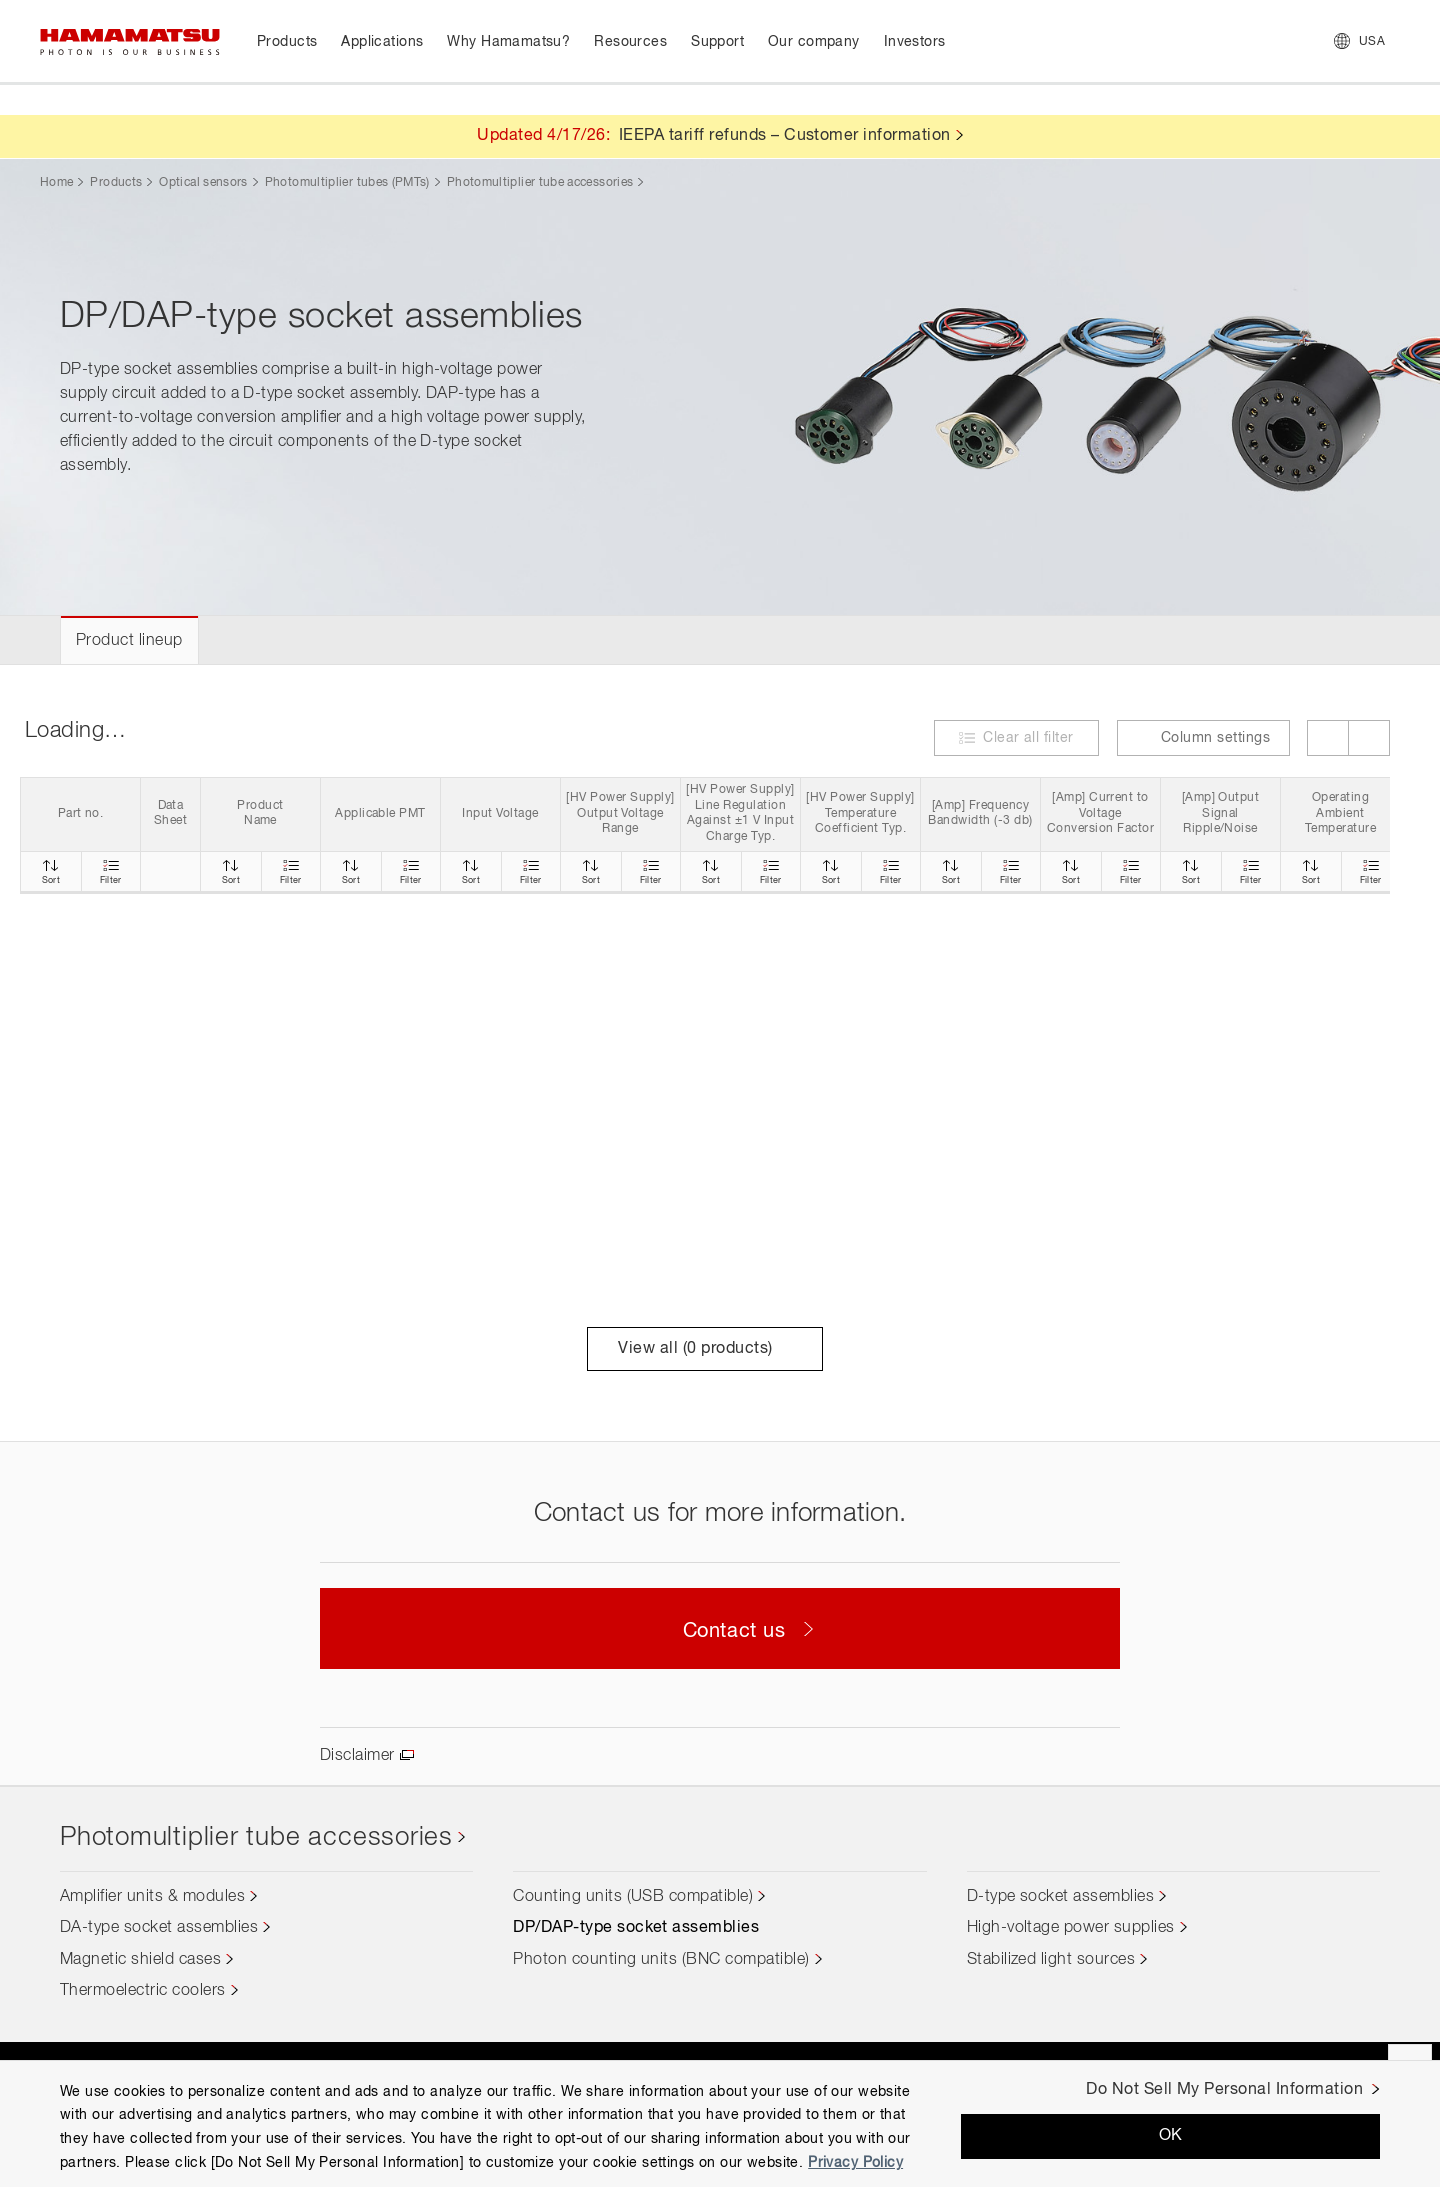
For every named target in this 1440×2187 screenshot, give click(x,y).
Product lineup (129, 641)
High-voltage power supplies (1071, 1928)
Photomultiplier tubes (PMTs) (347, 183)
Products (116, 183)
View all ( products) (704, 1349)
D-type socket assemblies (1061, 1897)
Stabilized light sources (1051, 1960)
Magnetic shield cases (140, 1960)
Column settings (1203, 737)
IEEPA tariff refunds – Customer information (785, 136)
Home (56, 183)
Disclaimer (357, 1756)
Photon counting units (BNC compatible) (661, 1960)
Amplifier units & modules (152, 1897)
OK (1171, 2136)
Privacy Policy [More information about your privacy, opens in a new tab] (855, 2163)
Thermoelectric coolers (143, 1991)
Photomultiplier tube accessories (540, 183)
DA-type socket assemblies (159, 1928)
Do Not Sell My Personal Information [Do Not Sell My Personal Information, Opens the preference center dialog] (1224, 2090)
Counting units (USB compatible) (633, 1897)
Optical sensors (203, 183)
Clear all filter (1028, 738)
